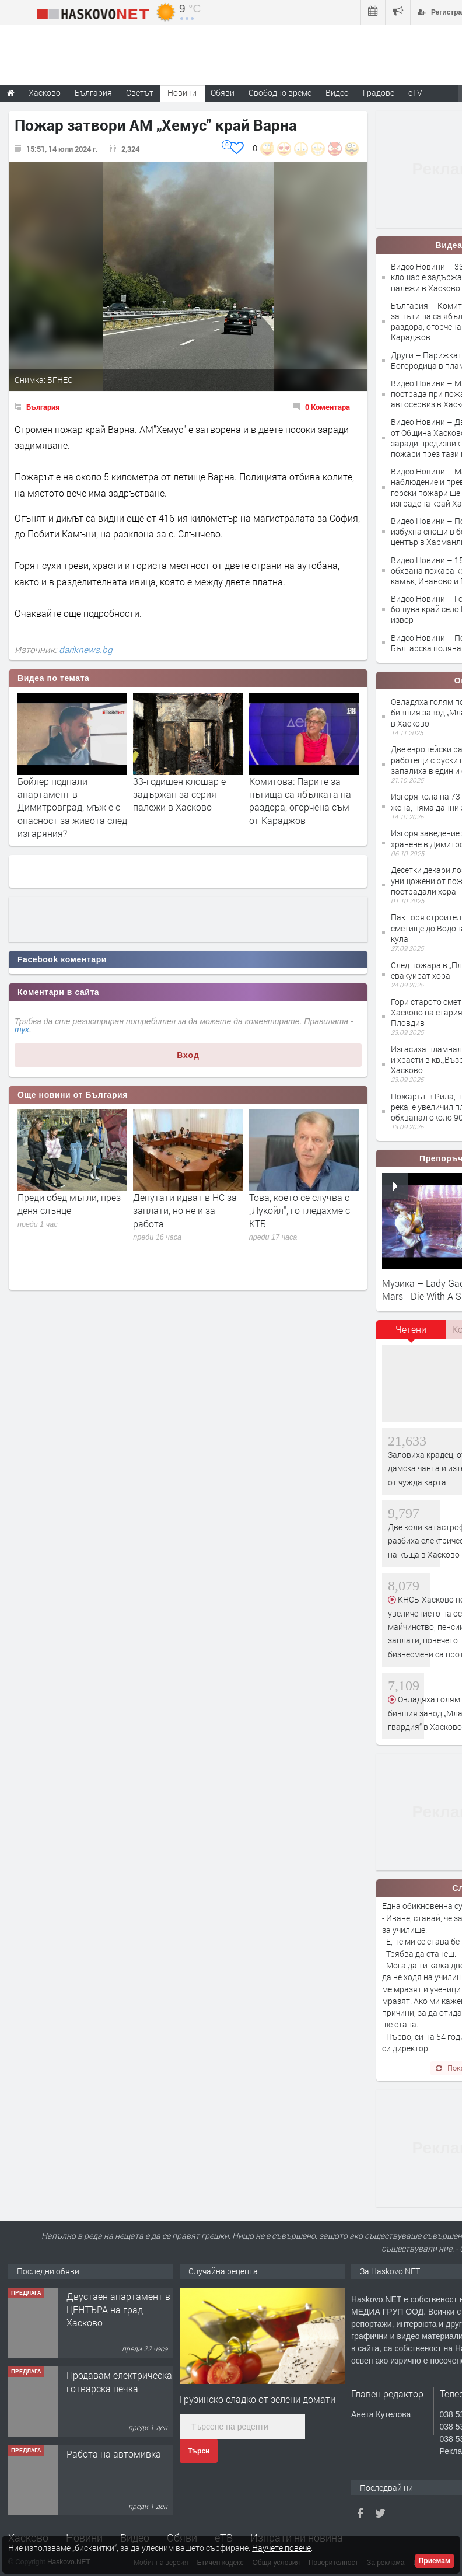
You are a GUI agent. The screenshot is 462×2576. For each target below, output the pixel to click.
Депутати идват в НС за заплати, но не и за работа (185, 1210)
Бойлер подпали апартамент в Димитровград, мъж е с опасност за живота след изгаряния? (72, 807)
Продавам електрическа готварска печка (119, 2381)
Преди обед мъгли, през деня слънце (69, 1203)
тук (22, 1029)
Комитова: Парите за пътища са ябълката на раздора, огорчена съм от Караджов (300, 800)
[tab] (411, 1333)
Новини (182, 92)
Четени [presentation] (411, 1329)
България (43, 407)
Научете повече (281, 2547)
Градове (378, 92)
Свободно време (280, 92)
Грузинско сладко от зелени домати (257, 2399)
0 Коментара (327, 407)
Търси (198, 2451)
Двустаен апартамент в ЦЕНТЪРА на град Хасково (118, 2309)
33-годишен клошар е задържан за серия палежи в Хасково (179, 794)
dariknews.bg (86, 649)
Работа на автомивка (113, 2454)
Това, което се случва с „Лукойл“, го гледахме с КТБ (299, 1210)
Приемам (434, 2561)
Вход (188, 1055)
